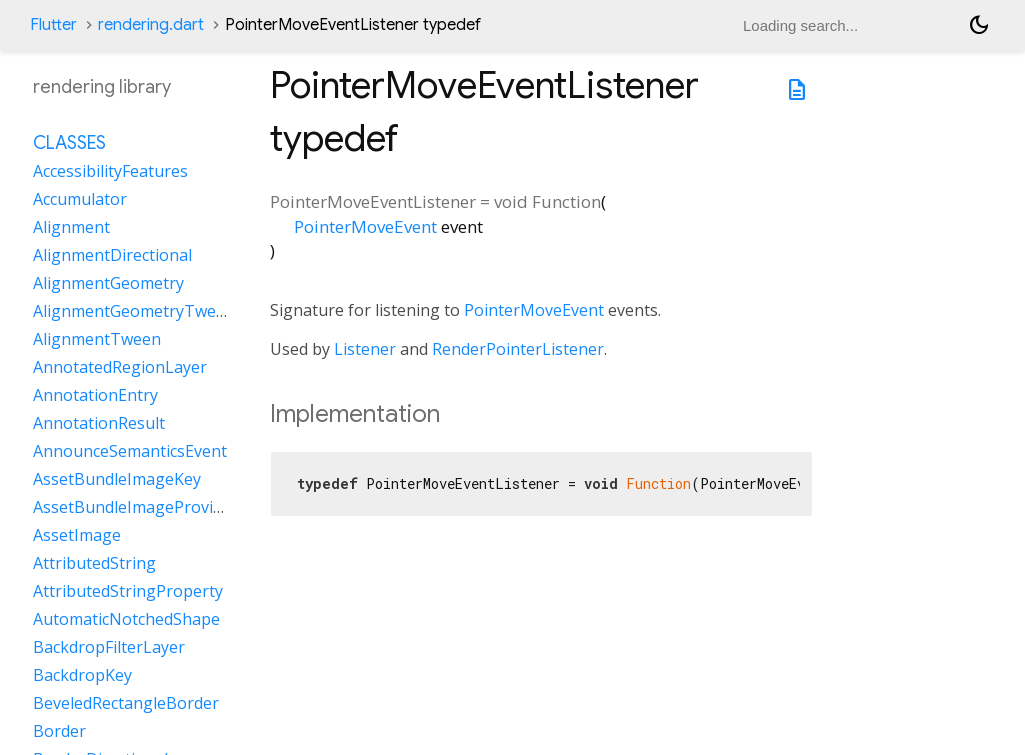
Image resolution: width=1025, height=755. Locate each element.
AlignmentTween (97, 339)
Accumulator (80, 199)
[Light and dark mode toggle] (979, 25)
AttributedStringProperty (128, 591)
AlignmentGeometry (108, 283)
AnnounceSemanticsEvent (130, 451)
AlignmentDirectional (112, 255)
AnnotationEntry (95, 395)
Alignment (71, 227)
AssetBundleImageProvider (135, 507)
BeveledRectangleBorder (126, 703)
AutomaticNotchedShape (126, 619)
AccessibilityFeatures (110, 171)
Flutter (53, 25)
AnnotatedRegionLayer (120, 367)
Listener (365, 349)
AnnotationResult (99, 423)
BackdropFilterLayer (109, 647)
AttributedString (94, 563)
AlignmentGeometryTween (134, 311)
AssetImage (77, 535)
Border (59, 731)
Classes (69, 143)
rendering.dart (151, 25)
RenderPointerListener (518, 349)
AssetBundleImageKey (117, 479)
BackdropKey (82, 675)
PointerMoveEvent (365, 226)
